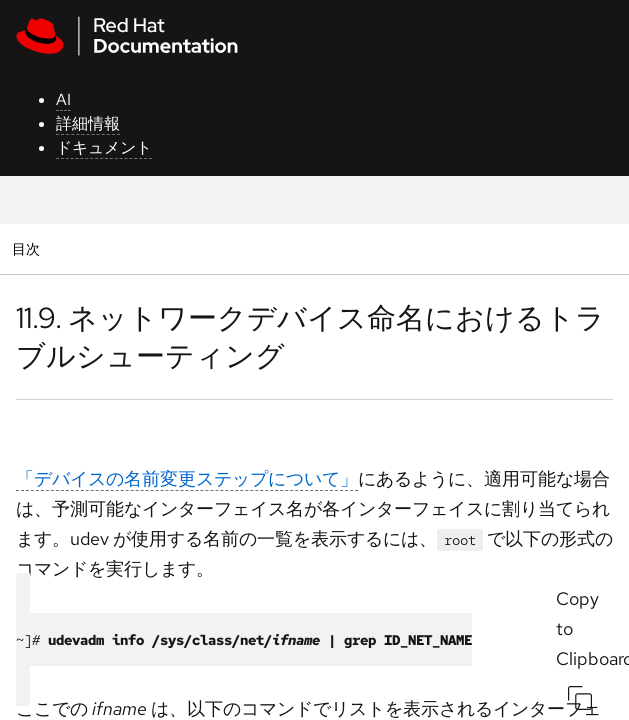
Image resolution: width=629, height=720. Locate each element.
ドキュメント (104, 147)
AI (63, 99)
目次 (28, 248)
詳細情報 (88, 123)
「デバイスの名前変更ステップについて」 (187, 478)
